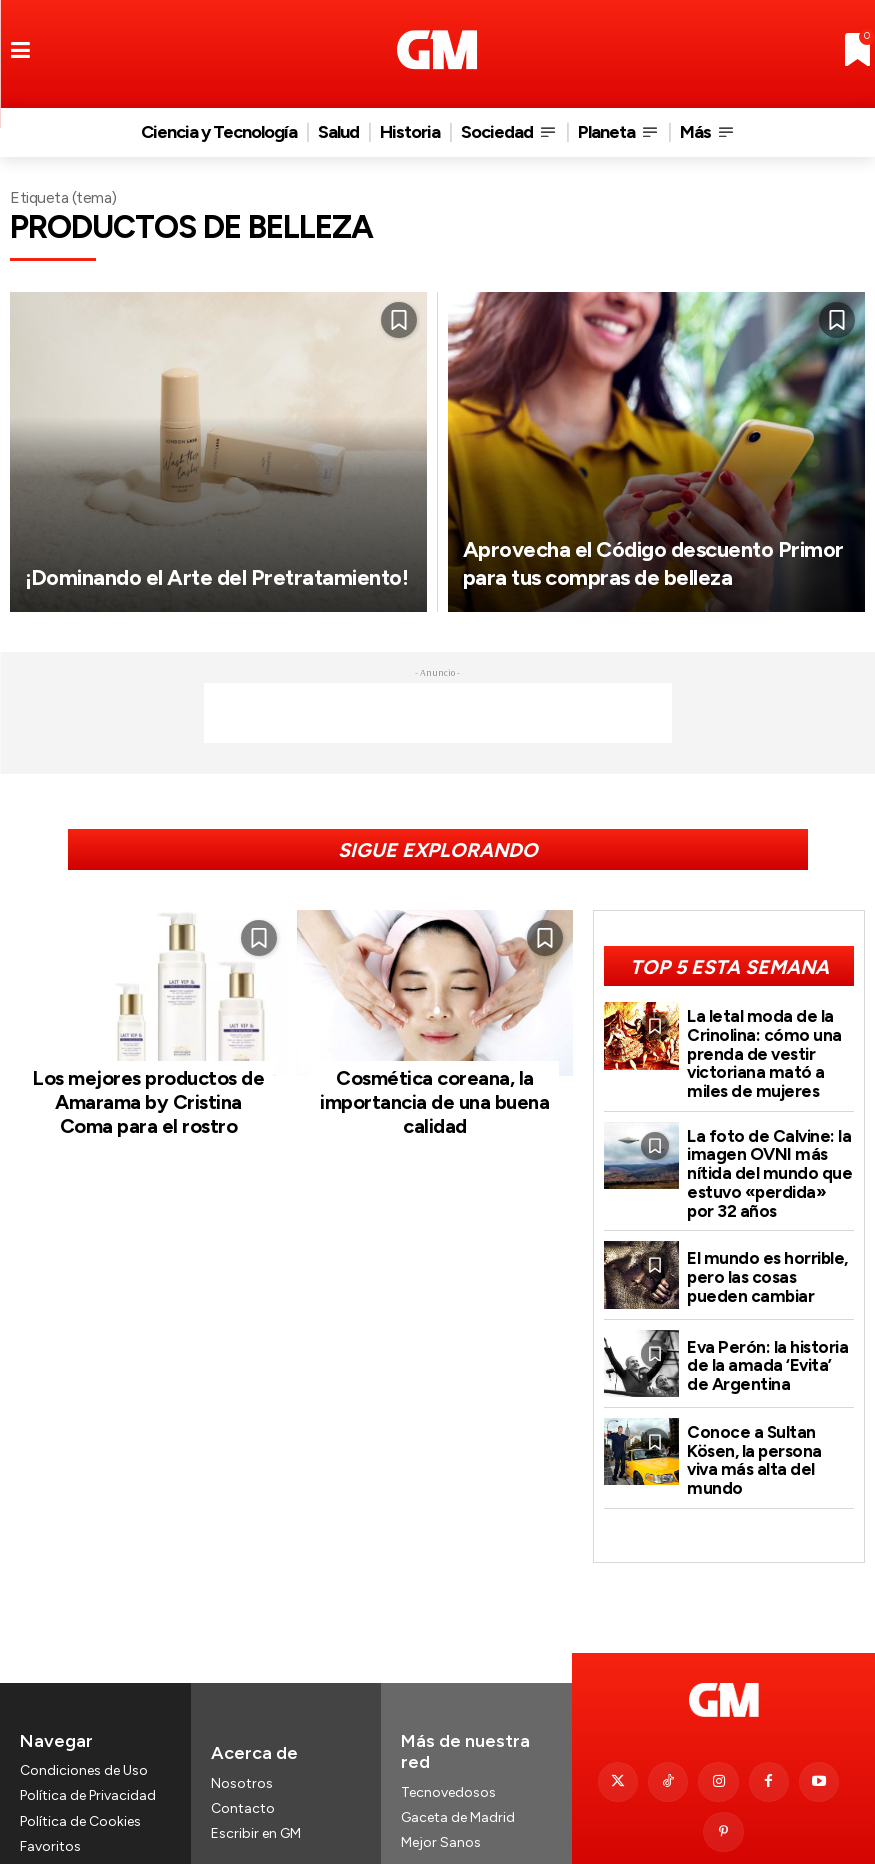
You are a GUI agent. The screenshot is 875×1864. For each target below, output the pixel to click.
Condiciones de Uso (84, 1714)
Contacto (243, 1752)
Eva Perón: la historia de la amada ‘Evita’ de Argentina (763, 1339)
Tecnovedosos (448, 1735)
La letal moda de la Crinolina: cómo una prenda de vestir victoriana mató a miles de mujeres (769, 1044)
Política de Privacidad (88, 1739)
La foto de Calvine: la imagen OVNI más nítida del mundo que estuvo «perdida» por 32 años (763, 1153)
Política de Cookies (80, 1764)
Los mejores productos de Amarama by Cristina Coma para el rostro (148, 1091)
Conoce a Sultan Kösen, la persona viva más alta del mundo (765, 1427)
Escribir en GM (256, 1777)
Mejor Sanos (441, 1786)
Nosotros (242, 1727)
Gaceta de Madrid (458, 1761)
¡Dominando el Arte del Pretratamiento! (155, 562)
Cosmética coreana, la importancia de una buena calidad (434, 1091)
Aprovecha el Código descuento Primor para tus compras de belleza (647, 547)
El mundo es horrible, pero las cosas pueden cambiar (767, 1251)
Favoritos (50, 1790)
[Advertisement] (438, 713)
